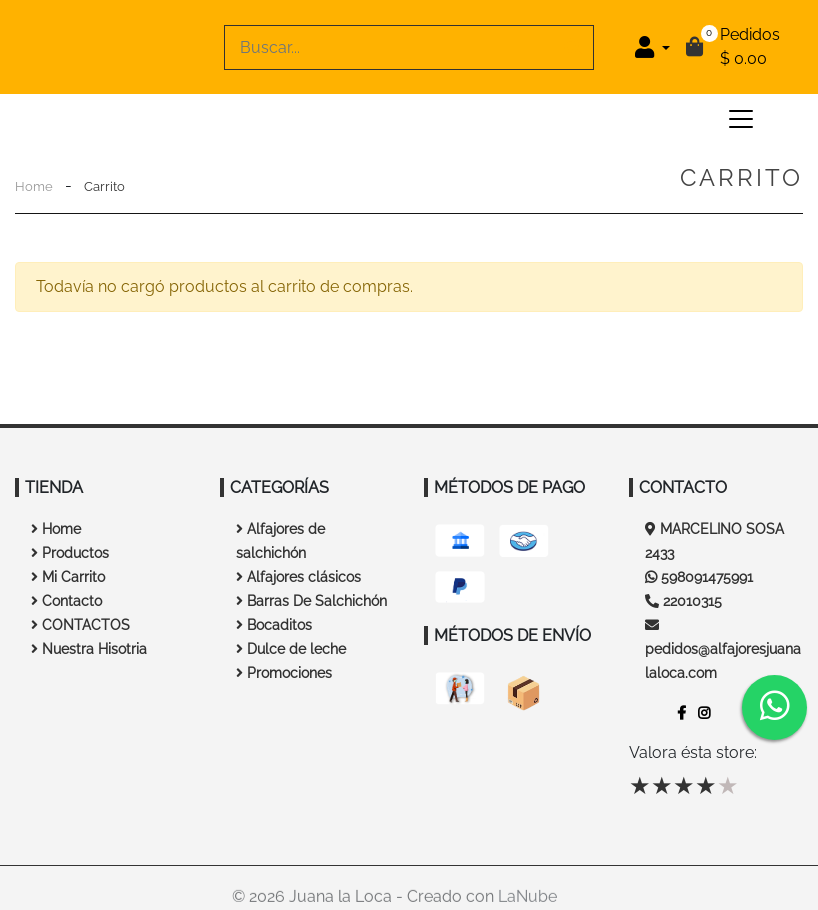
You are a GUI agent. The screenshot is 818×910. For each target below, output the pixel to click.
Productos (70, 553)
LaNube (527, 900)
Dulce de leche (291, 649)
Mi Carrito (68, 577)
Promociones (284, 673)
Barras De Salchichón (311, 601)
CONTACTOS (80, 625)
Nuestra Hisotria (89, 649)
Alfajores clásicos (298, 577)
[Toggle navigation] (741, 119)
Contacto (66, 601)
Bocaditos (274, 625)
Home (34, 186)
